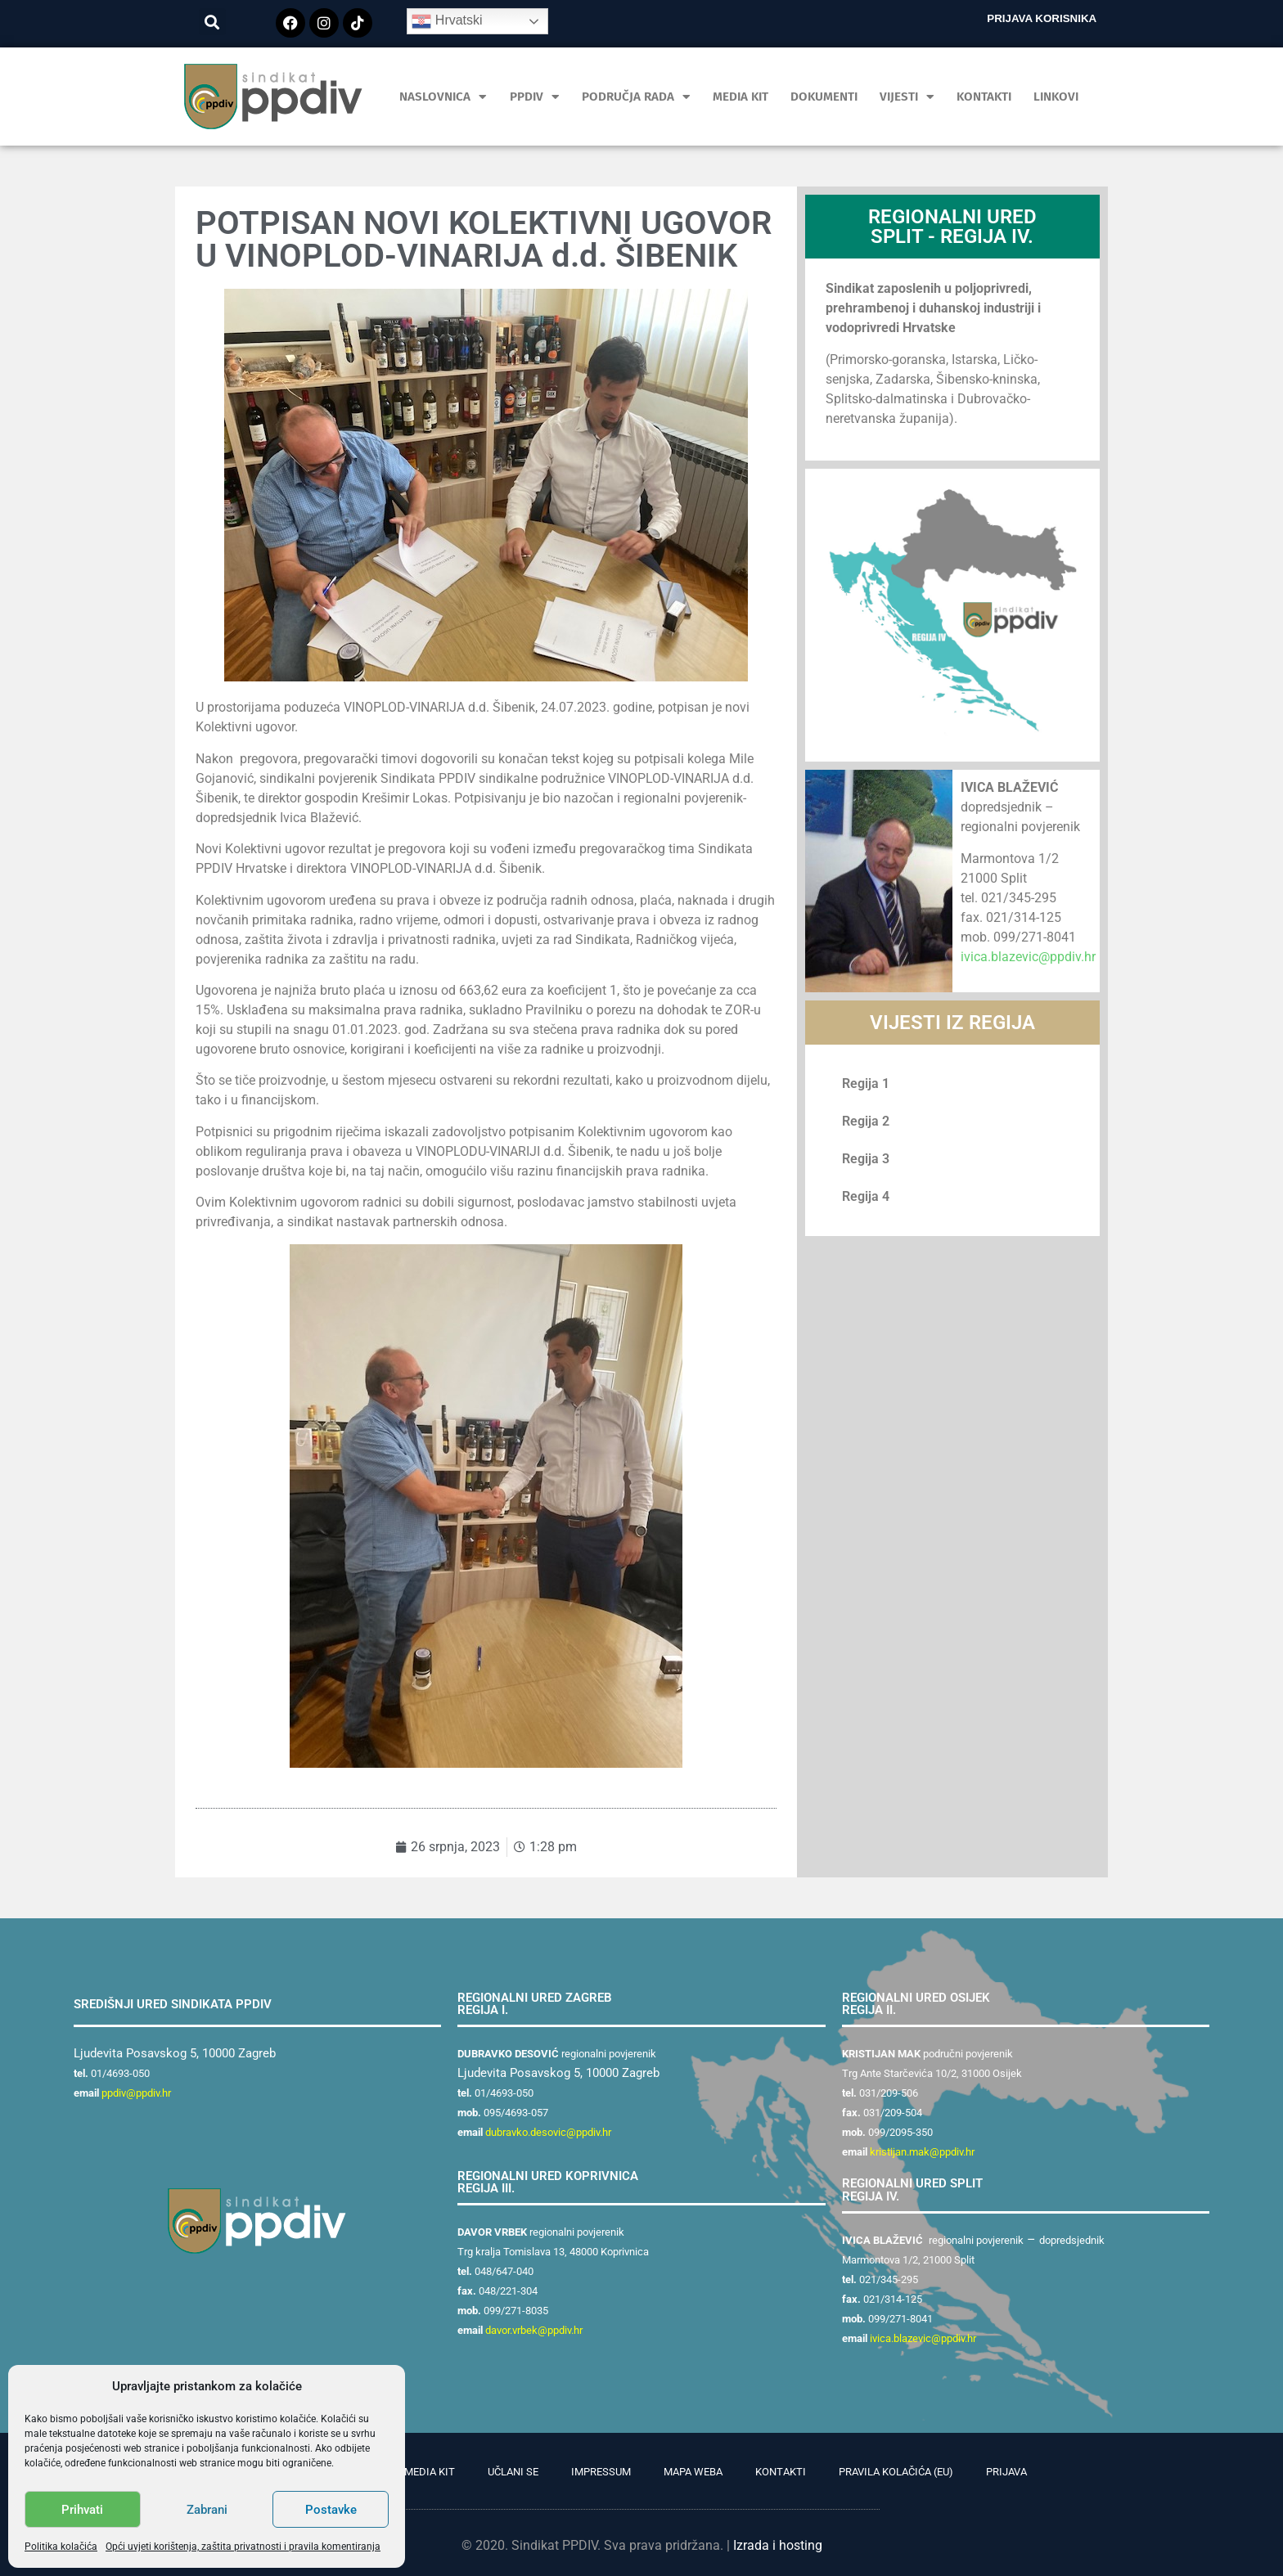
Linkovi (1055, 96)
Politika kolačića (61, 2546)
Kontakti (984, 96)
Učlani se (513, 2472)
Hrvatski (447, 21)
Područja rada (636, 97)
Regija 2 (865, 1121)
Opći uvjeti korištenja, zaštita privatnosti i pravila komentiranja (243, 2546)
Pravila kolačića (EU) (896, 2472)
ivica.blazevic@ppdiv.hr (1028, 956)
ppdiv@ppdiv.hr (136, 2093)
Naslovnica (443, 97)
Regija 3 (865, 1159)
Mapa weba (693, 2472)
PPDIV (535, 97)
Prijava (1006, 2472)
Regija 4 (865, 1196)
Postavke (331, 2509)
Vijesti (907, 97)
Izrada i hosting (777, 2545)
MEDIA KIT (740, 96)
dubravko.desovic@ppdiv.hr (548, 2132)
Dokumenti (824, 96)
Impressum (601, 2472)
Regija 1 (865, 1083)
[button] (212, 21)
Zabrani (207, 2509)
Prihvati (82, 2509)
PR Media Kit (422, 2472)
